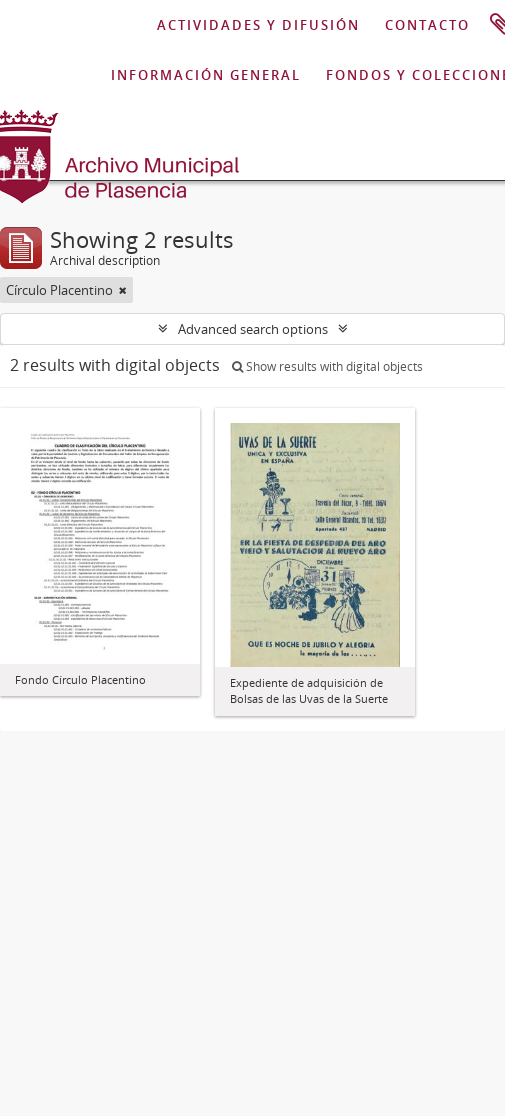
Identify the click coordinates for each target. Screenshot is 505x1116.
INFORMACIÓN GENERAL (206, 75)
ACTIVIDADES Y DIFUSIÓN (258, 25)
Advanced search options (253, 329)
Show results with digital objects (327, 366)
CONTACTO (427, 25)
